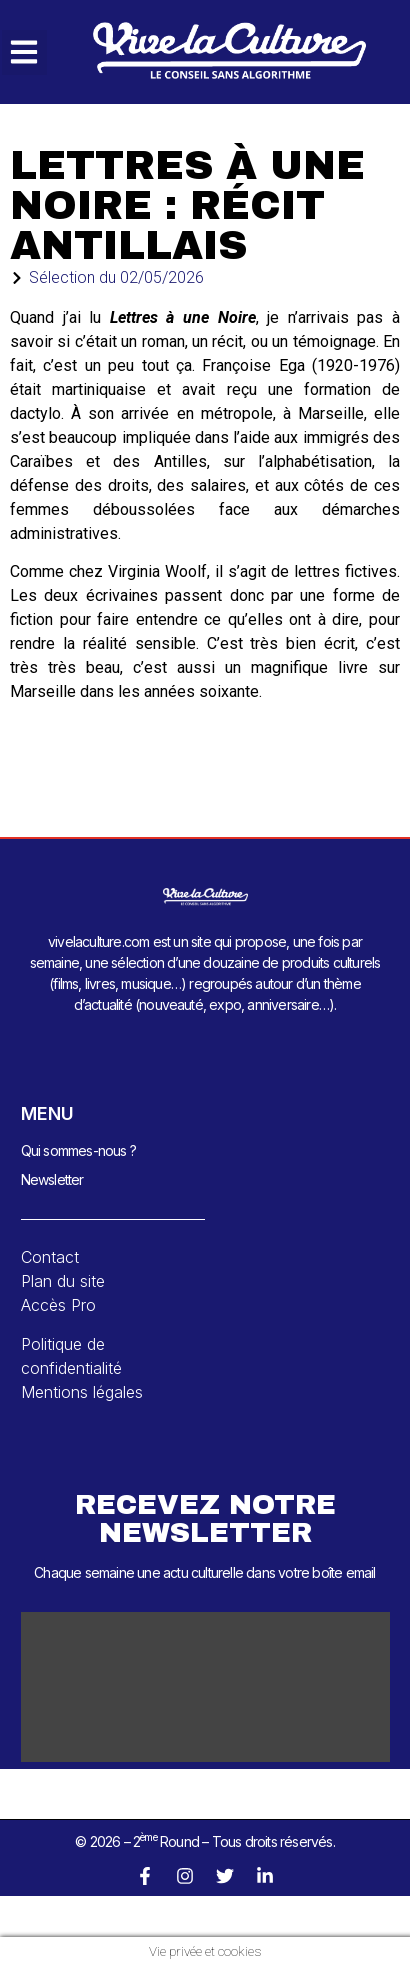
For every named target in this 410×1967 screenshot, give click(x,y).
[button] (24, 52)
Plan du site (63, 1281)
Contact (50, 1257)
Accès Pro (58, 1305)
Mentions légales (82, 1392)
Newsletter (52, 1179)
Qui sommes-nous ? (78, 1150)
